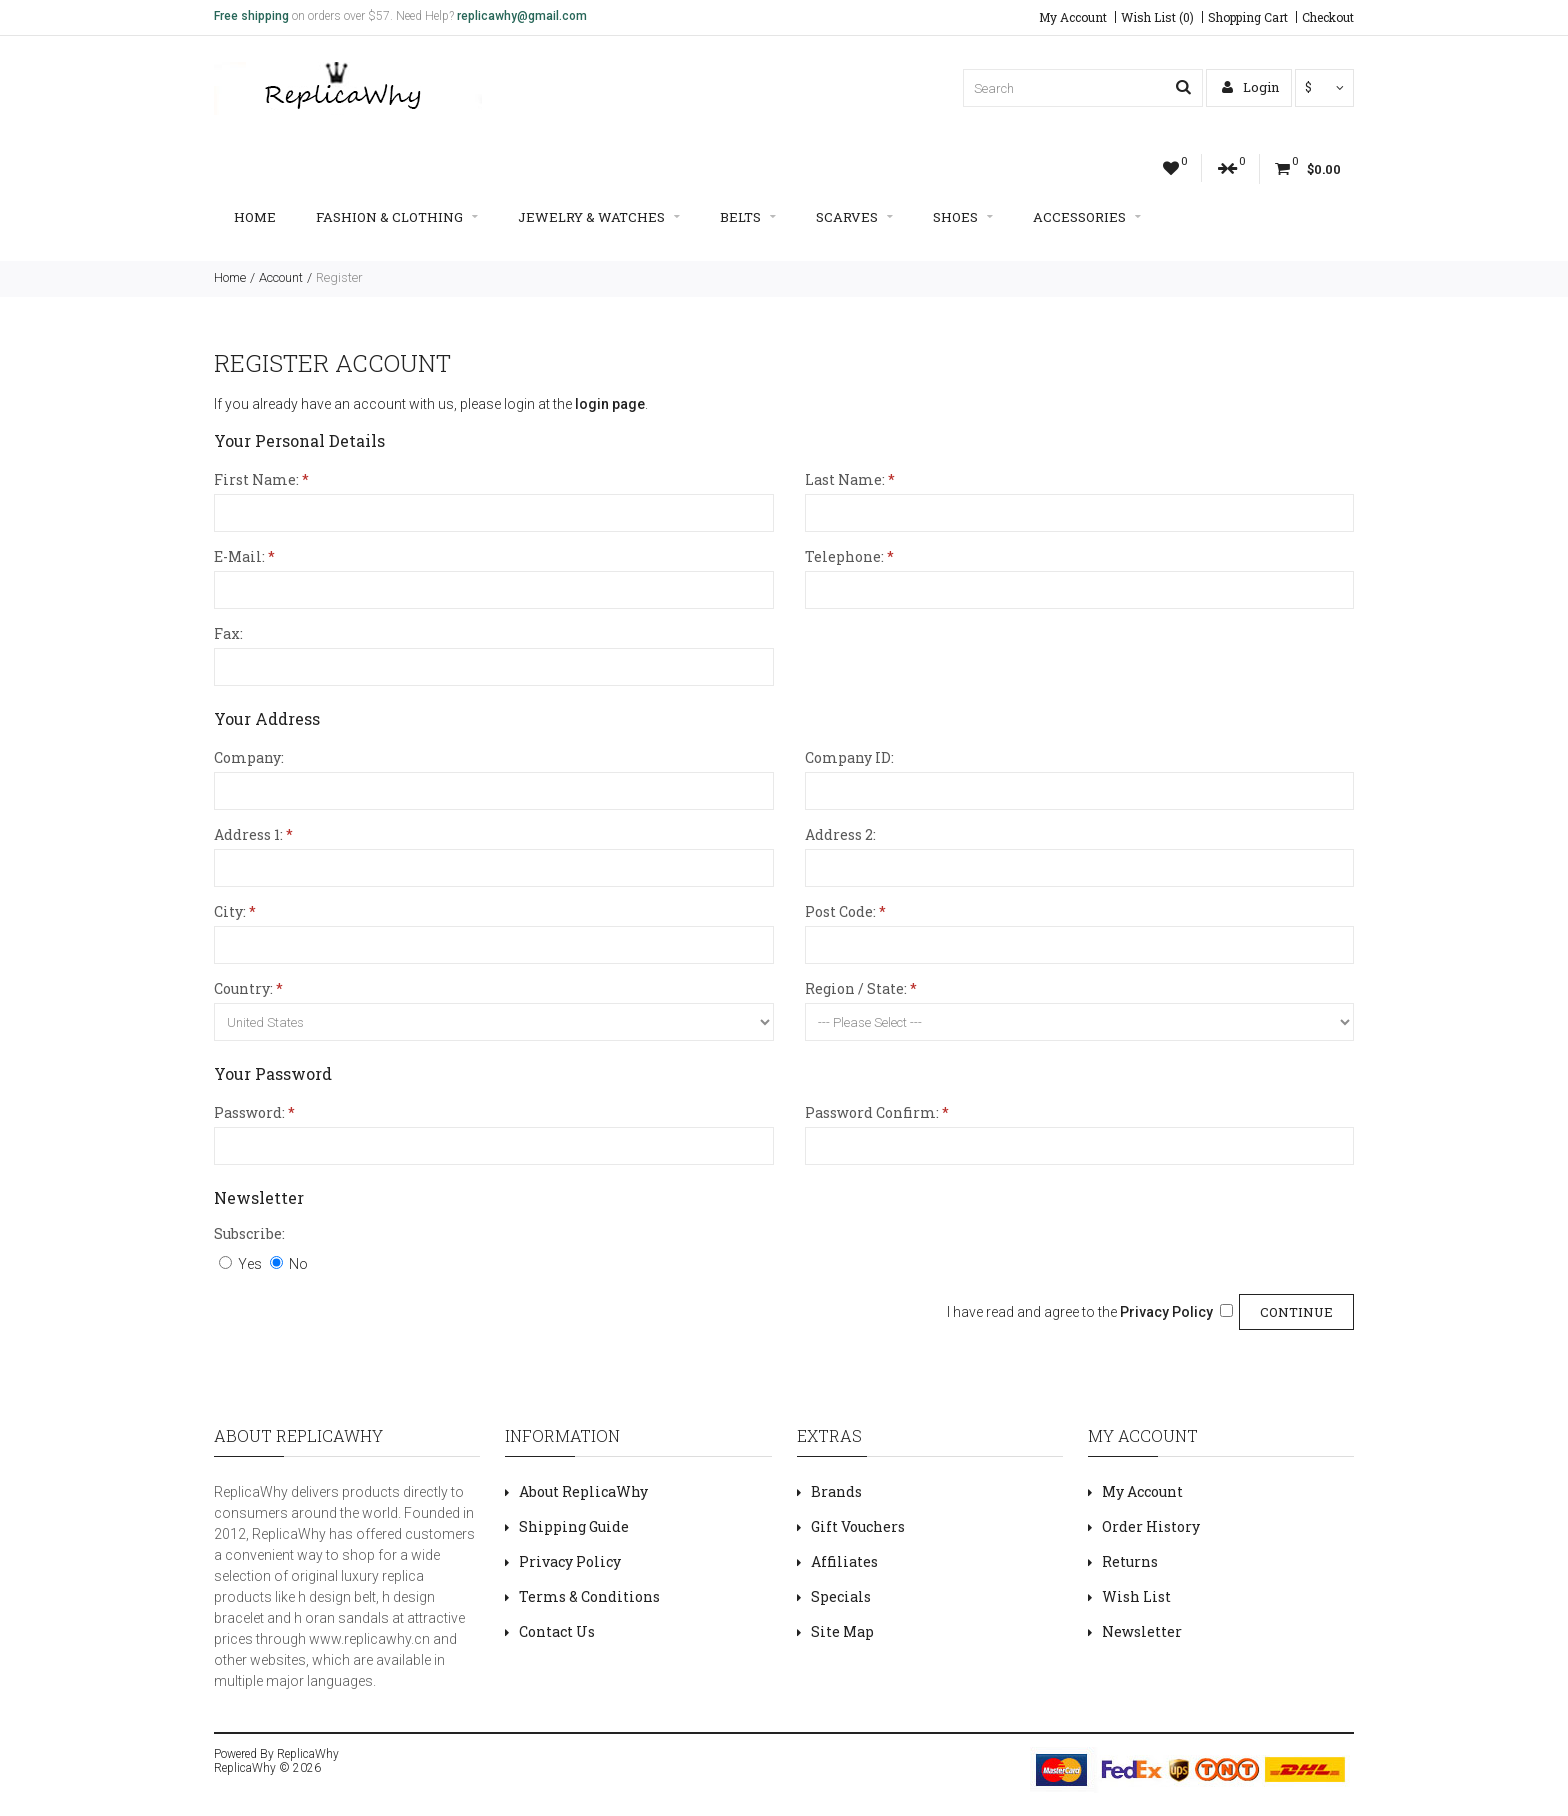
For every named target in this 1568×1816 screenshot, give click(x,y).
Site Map (842, 1631)
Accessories (1087, 217)
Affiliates (844, 1561)
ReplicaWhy (308, 1754)
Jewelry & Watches (599, 217)
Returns (1130, 1561)
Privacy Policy (570, 1561)
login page (610, 404)
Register (339, 277)
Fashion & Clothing (397, 217)
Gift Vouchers (858, 1526)
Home (255, 217)
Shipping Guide (574, 1526)
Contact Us (557, 1631)
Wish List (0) (1157, 17)
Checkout (1328, 17)
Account (281, 277)
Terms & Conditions (589, 1596)
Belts (748, 217)
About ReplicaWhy (583, 1491)
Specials (841, 1596)
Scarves (854, 217)
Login (1250, 87)
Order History (1151, 1526)
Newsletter (1142, 1631)
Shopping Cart (1248, 17)
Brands (836, 1491)
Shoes (963, 217)
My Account (1073, 17)
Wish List (1136, 1596)
